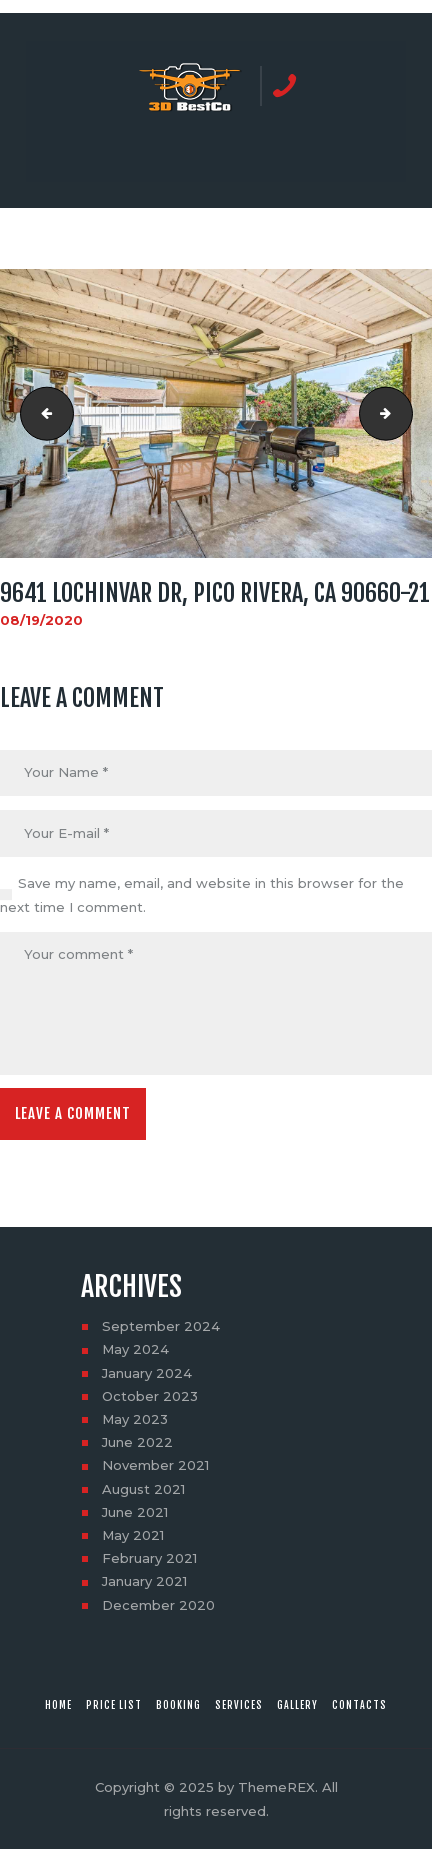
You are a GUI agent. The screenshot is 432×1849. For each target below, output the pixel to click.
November (155, 1465)
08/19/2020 (41, 620)
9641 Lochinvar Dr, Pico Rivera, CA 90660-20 (41, 414)
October (150, 1396)
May (135, 1349)
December (158, 1605)
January (147, 1373)
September (161, 1326)
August (143, 1489)
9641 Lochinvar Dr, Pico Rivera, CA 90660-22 (406, 414)
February (149, 1558)
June (137, 1442)
